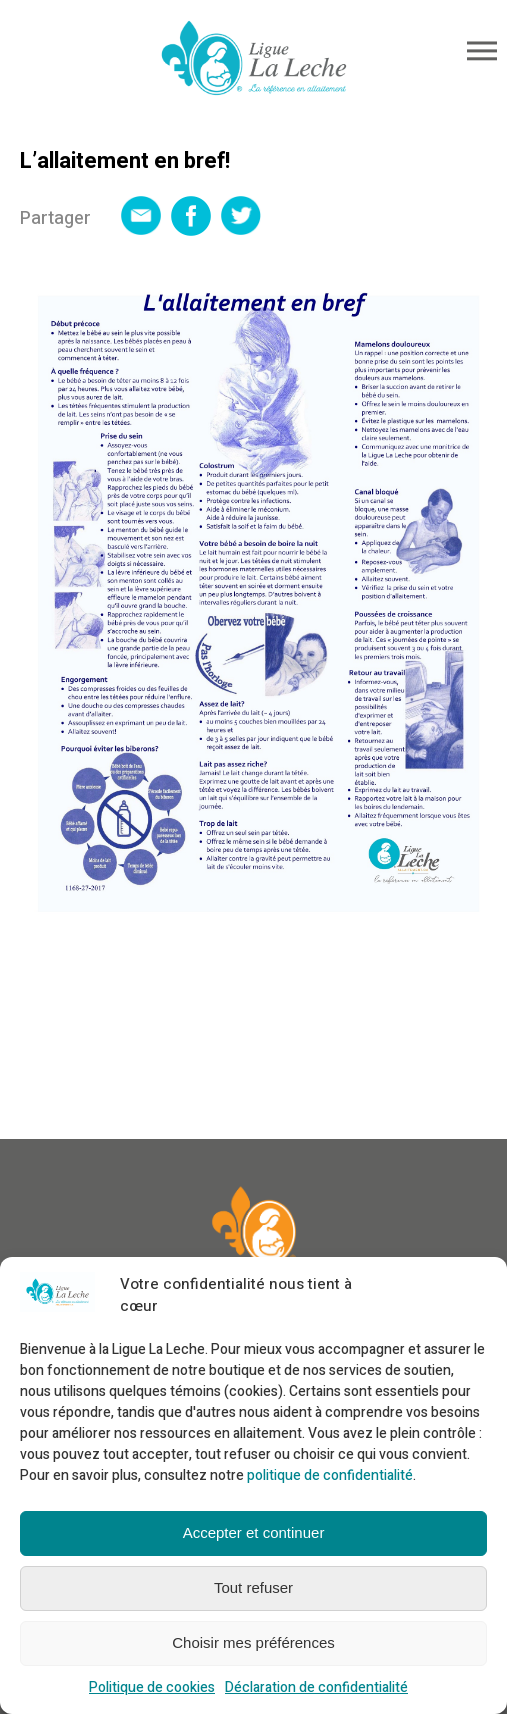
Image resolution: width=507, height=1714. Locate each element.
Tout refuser (253, 1587)
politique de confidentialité (330, 1475)
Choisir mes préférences (253, 1642)
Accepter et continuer (254, 1532)
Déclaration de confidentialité (316, 1687)
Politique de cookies (152, 1687)
